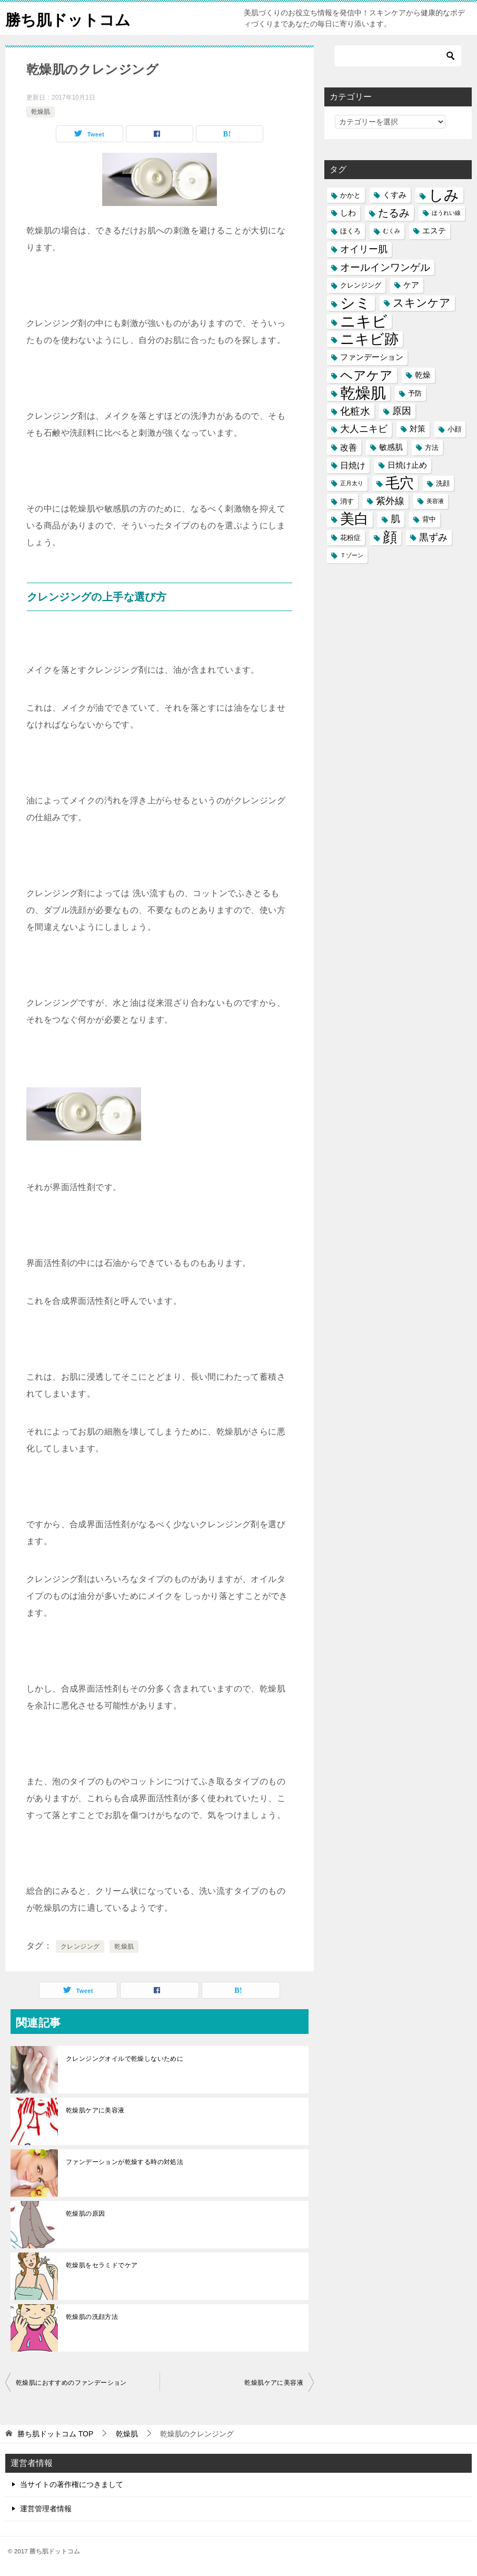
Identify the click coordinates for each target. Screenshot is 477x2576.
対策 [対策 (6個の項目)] (417, 429)
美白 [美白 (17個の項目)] (354, 519)
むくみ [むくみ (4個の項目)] (391, 231)
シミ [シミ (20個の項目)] (355, 303)
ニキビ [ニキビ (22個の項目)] (363, 321)
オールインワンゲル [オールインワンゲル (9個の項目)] (385, 267)
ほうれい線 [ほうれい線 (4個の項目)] (446, 213)
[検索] (398, 55)
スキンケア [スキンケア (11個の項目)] (422, 303)
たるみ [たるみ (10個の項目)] (394, 213)
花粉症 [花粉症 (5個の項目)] (350, 538)
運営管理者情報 (46, 2508)
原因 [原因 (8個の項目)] (401, 411)
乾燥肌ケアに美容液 (95, 2110)
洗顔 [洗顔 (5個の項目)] (443, 483)
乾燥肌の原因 (85, 2213)
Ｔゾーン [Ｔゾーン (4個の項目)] (351, 555)
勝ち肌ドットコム (70, 18)
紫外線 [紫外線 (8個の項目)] (390, 501)
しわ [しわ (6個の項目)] (348, 213)
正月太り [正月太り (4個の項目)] (351, 483)
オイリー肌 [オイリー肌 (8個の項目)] (363, 249)
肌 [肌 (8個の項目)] (395, 519)
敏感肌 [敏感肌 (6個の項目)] (391, 447)
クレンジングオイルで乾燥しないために (124, 2058)
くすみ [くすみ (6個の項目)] (394, 195)
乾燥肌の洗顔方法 (92, 2317)
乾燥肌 (40, 111)
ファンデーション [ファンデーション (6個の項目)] (371, 357)
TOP (55, 2434)
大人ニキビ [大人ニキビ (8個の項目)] (363, 429)
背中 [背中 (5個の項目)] (429, 519)
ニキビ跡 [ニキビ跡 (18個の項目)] (369, 339)
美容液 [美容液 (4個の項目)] (435, 501)
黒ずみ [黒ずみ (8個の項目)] (433, 537)
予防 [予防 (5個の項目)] (415, 393)
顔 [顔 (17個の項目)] (390, 537)
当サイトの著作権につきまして (71, 2484)
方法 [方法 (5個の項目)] (432, 447)
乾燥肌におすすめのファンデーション (71, 2382)
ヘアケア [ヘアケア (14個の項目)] (366, 375)
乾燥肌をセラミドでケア (101, 2265)
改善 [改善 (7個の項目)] (348, 447)
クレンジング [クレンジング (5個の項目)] (360, 285)
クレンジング (80, 1946)
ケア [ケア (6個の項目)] (411, 285)
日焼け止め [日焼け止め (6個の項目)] (407, 465)
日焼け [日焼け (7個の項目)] (352, 465)
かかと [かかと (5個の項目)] (350, 195)
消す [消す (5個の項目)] (347, 501)
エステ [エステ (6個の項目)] (434, 231)
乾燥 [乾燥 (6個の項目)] (423, 375)
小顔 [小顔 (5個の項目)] (454, 429)
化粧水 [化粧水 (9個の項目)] (355, 411)
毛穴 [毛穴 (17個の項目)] (399, 483)
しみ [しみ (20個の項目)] (444, 195)
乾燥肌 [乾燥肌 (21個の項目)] (363, 393)
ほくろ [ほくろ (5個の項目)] (350, 231)
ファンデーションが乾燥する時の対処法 (124, 2162)
